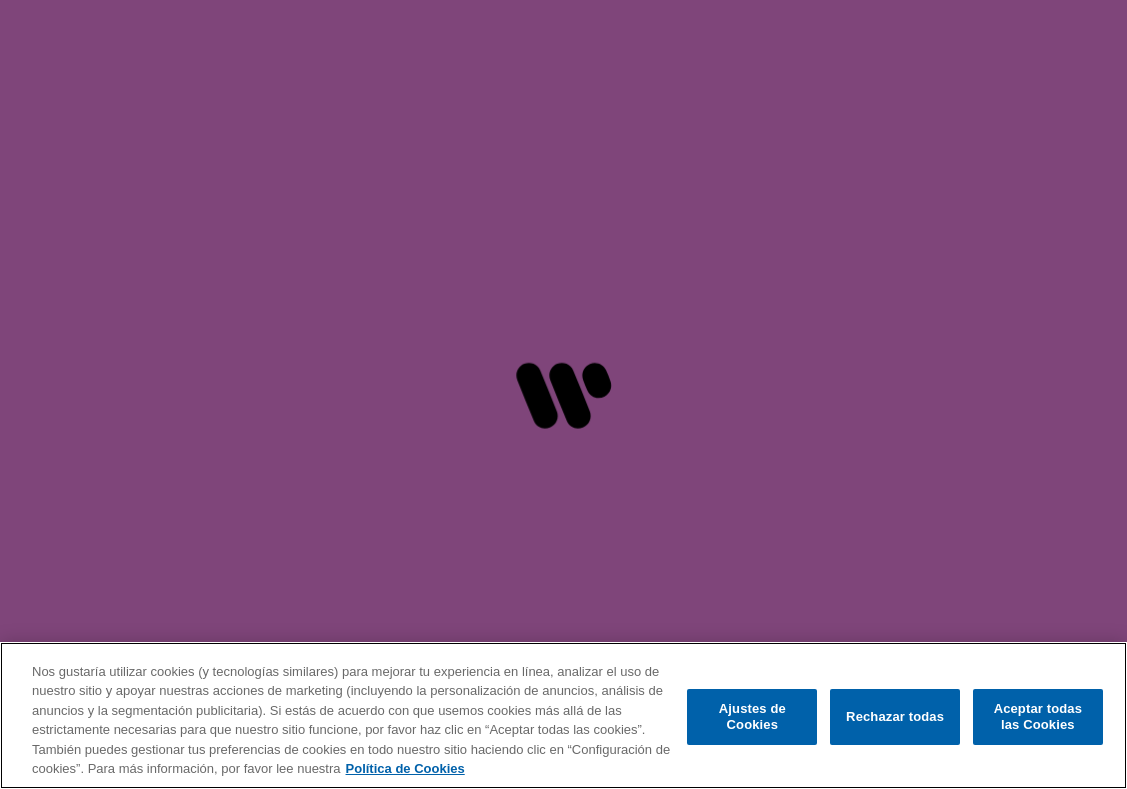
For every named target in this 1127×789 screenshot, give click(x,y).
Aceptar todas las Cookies (1038, 716)
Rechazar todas (895, 716)
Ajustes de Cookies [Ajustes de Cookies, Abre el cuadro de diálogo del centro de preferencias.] (752, 716)
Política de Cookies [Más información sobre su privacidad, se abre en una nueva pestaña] (405, 768)
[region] (563, 715)
